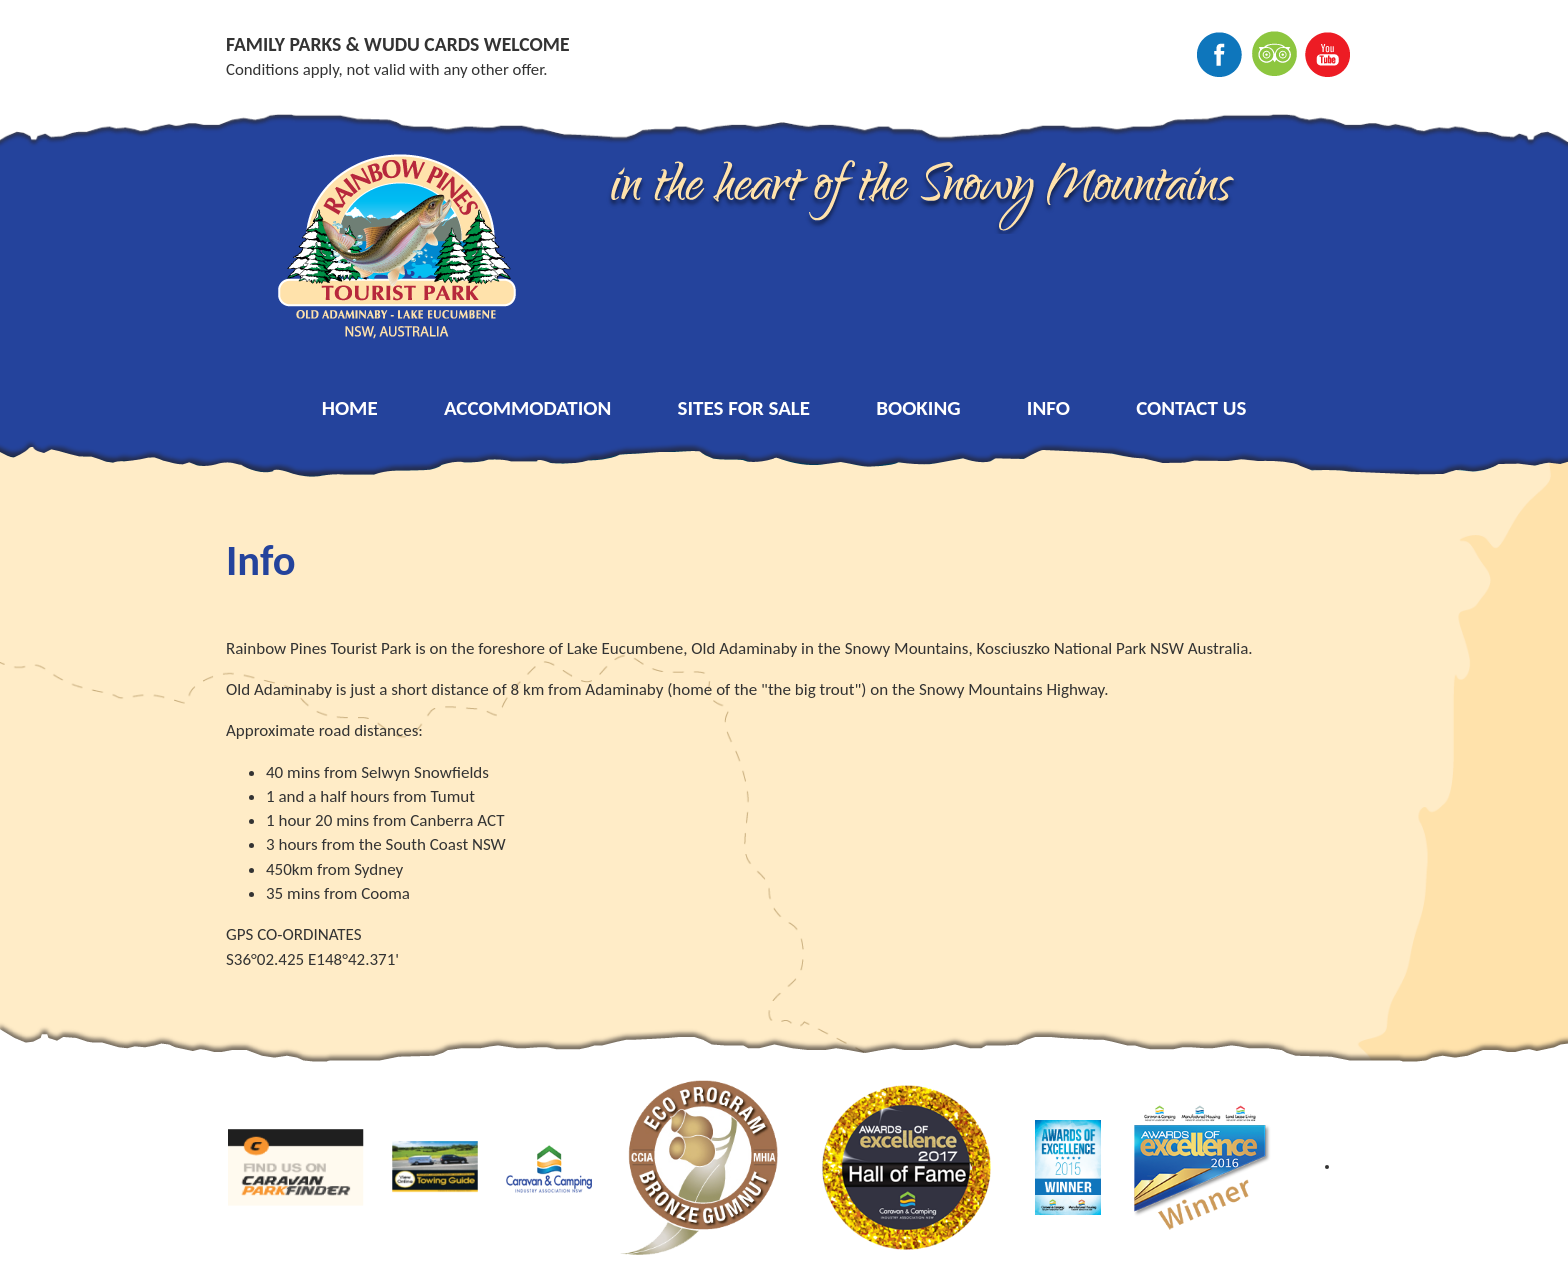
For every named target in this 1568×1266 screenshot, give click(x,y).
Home (350, 408)
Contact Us (1191, 408)
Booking (918, 408)
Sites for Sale (744, 408)
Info (1048, 408)
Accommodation (528, 408)
